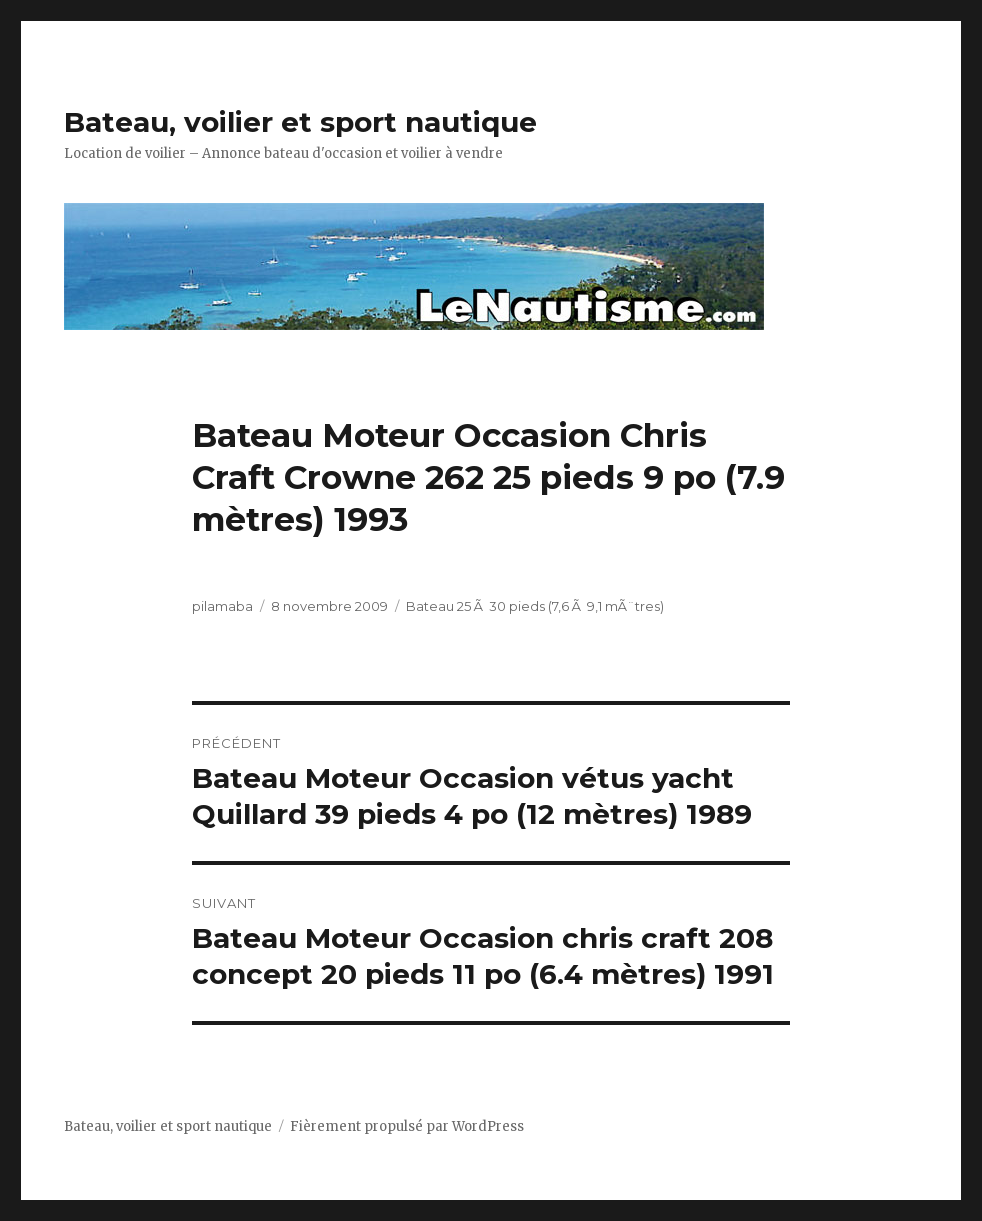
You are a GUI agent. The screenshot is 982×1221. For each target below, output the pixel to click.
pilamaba (222, 606)
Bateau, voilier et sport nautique (300, 122)
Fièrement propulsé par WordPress (407, 1126)
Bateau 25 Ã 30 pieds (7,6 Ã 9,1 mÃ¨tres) (535, 606)
